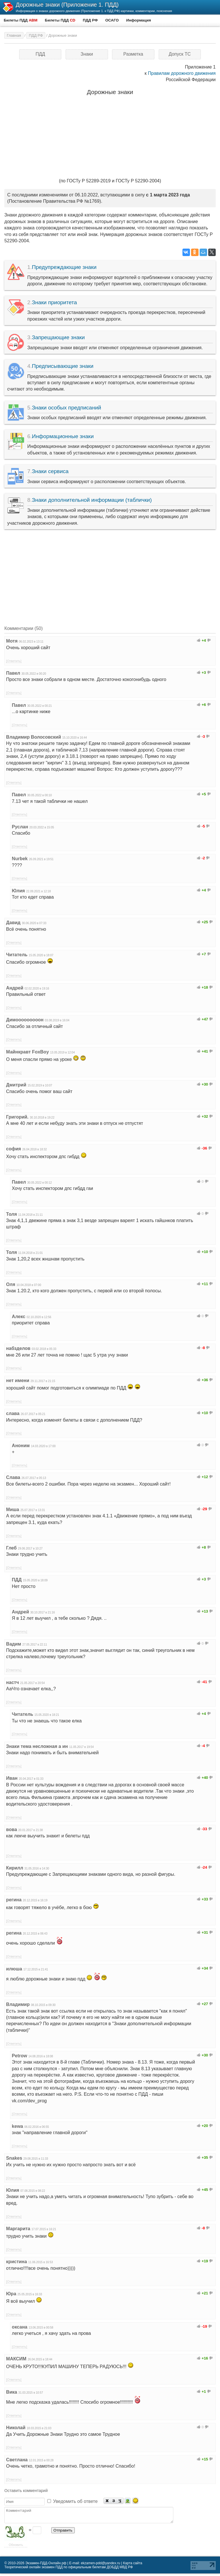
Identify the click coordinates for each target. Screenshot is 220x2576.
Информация (138, 20)
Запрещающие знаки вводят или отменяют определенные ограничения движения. (110, 342)
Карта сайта (132, 2566)
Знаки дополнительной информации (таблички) (92, 500)
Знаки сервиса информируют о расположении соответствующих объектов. (110, 476)
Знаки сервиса (50, 471)
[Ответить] (13, 661)
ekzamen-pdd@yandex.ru (100, 2566)
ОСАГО (112, 20)
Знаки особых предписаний (66, 408)
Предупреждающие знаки (64, 267)
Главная (14, 35)
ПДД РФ (90, 20)
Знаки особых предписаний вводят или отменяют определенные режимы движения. (110, 412)
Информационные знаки (63, 436)
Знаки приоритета (54, 302)
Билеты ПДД (21, 20)
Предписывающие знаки (62, 366)
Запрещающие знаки (58, 337)
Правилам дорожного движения (181, 73)
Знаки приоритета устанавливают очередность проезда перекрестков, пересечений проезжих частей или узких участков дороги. (110, 310)
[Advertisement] (109, 575)
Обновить (16, 2547)
